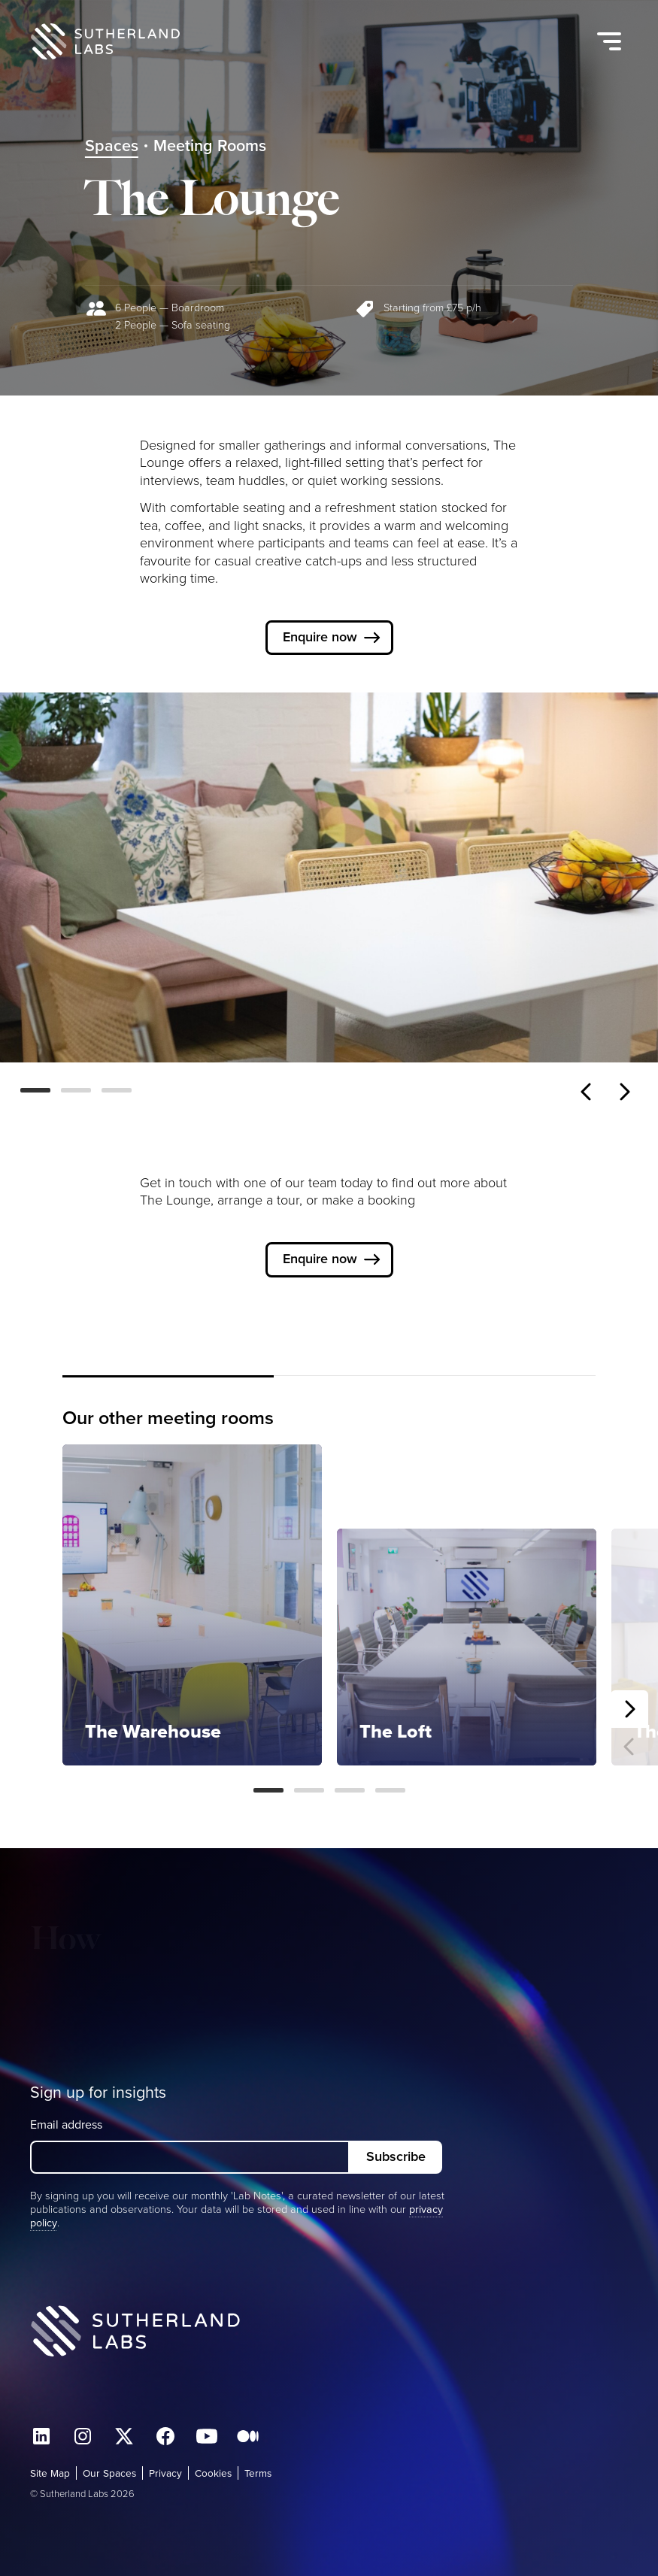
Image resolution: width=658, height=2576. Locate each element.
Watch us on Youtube (207, 2436)
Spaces (111, 146)
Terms (257, 2473)
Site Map (50, 2473)
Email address (66, 2124)
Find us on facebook (165, 2436)
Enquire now (320, 637)
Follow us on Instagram (83, 2436)
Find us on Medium (248, 2436)
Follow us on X (124, 2436)
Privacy (165, 2473)
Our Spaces (109, 2473)
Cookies (213, 2473)
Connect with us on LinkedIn (41, 2436)
